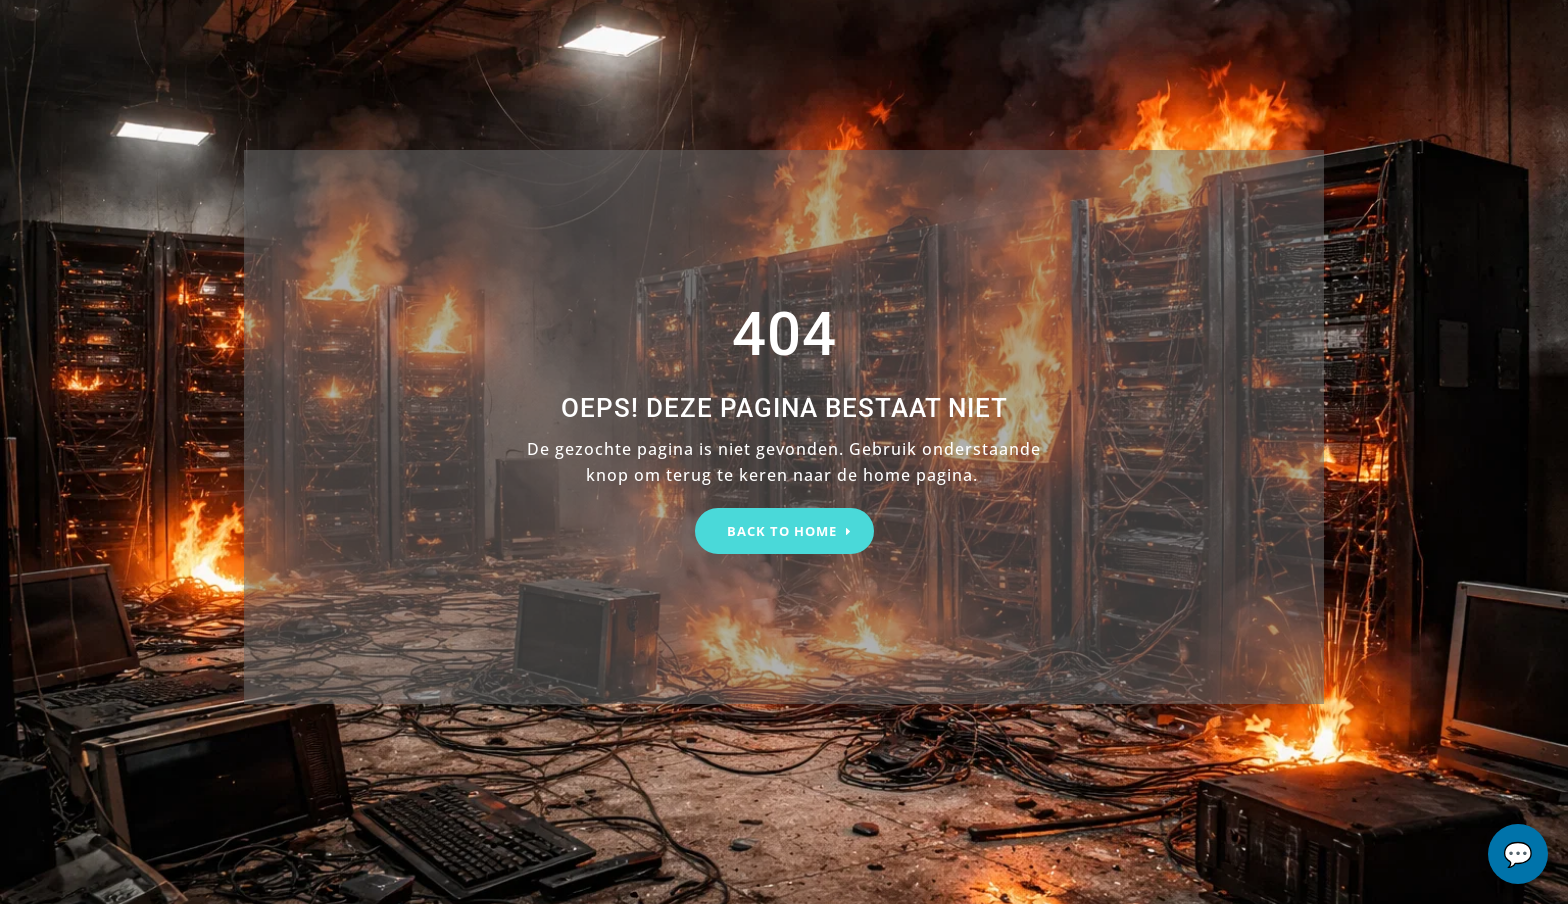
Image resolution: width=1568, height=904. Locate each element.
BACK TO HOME (782, 531)
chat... (1518, 854)
